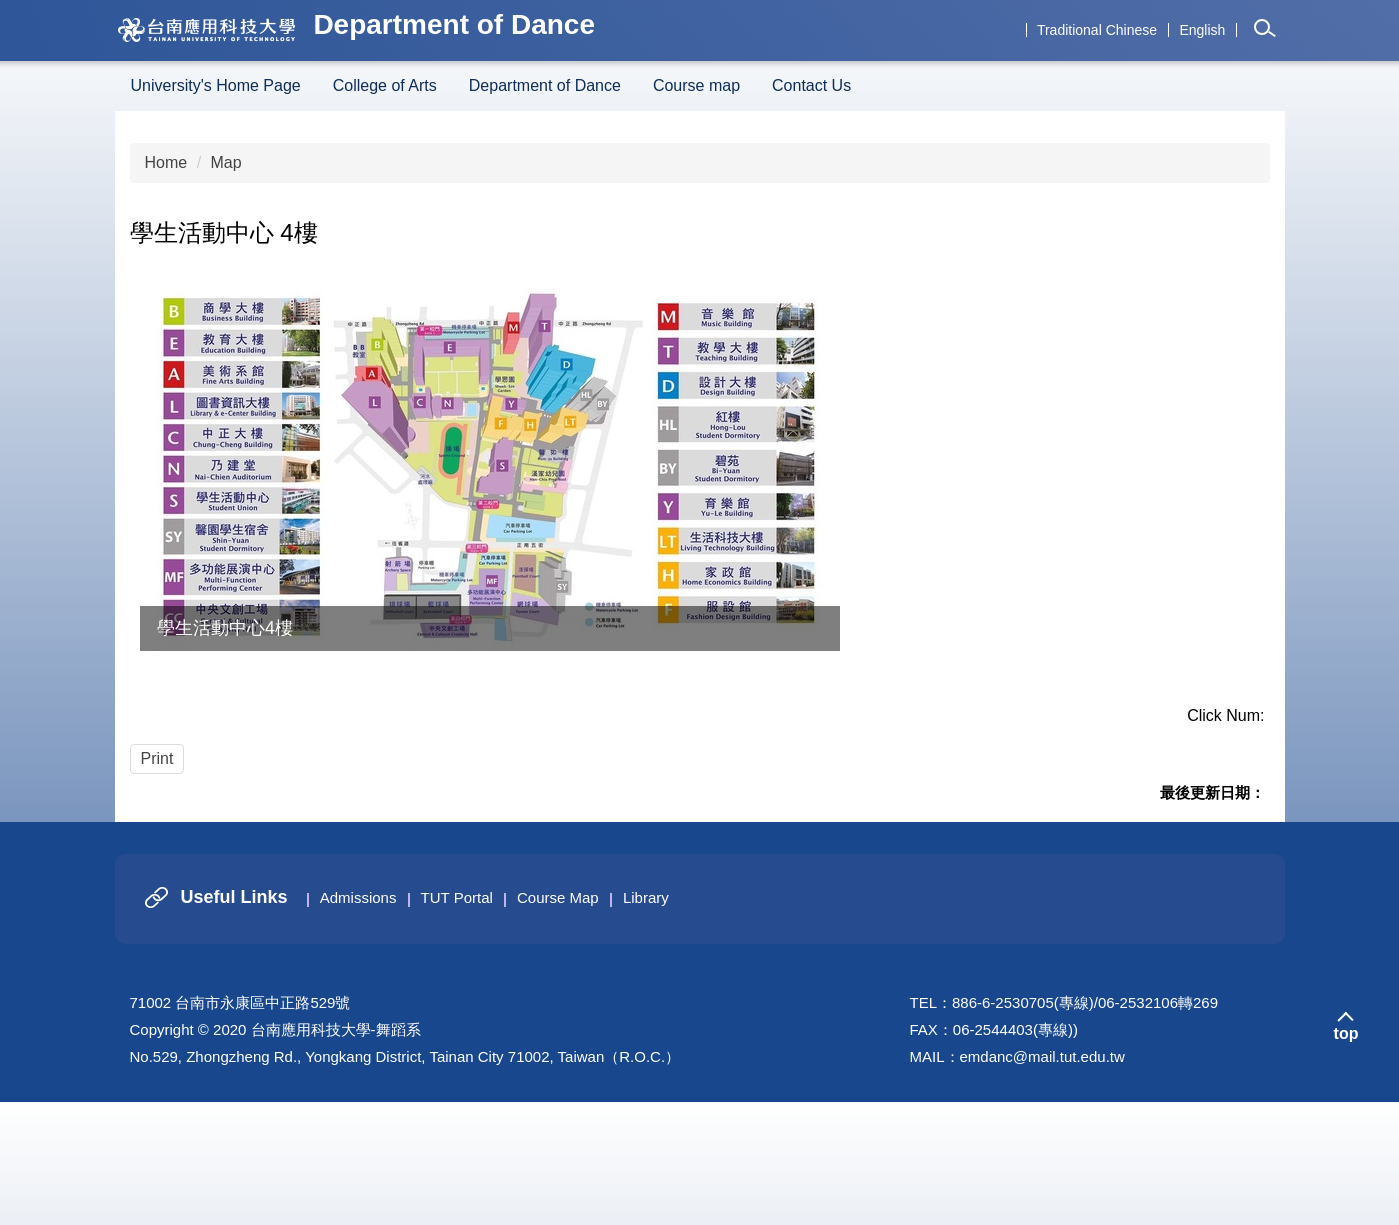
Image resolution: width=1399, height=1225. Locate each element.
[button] (1266, 33)
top (1346, 1156)
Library (646, 1020)
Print (157, 758)
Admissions (358, 1020)
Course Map (558, 1020)
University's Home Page (216, 85)
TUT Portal (457, 1020)
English (1202, 30)
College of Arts (385, 85)
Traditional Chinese (1097, 30)
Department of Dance (545, 85)
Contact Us (811, 85)
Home (166, 162)
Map (226, 162)
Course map (696, 85)
